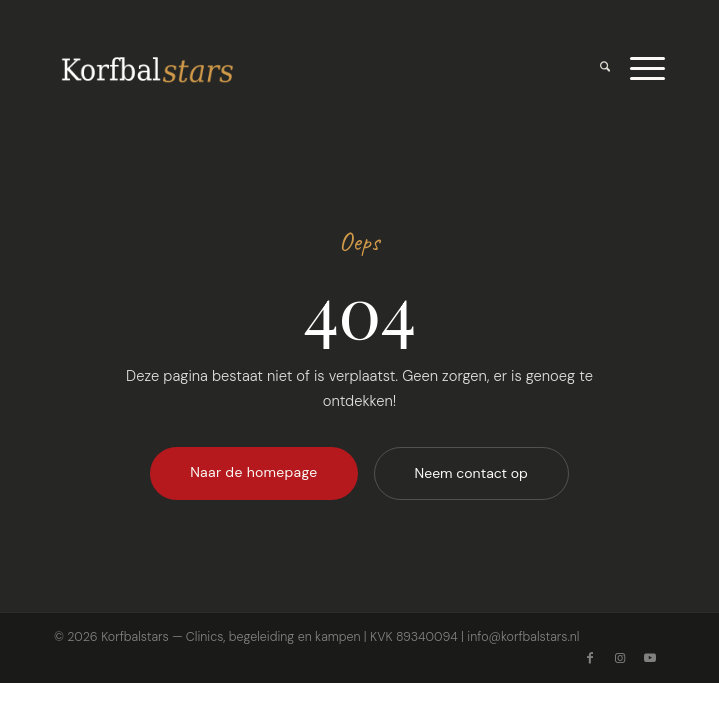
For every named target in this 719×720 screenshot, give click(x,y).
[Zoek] (595, 69)
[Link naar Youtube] (650, 658)
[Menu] (637, 69)
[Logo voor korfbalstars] (298, 69)
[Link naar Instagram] (620, 658)
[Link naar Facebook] (590, 658)
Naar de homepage (253, 472)
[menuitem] (595, 69)
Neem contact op (471, 473)
